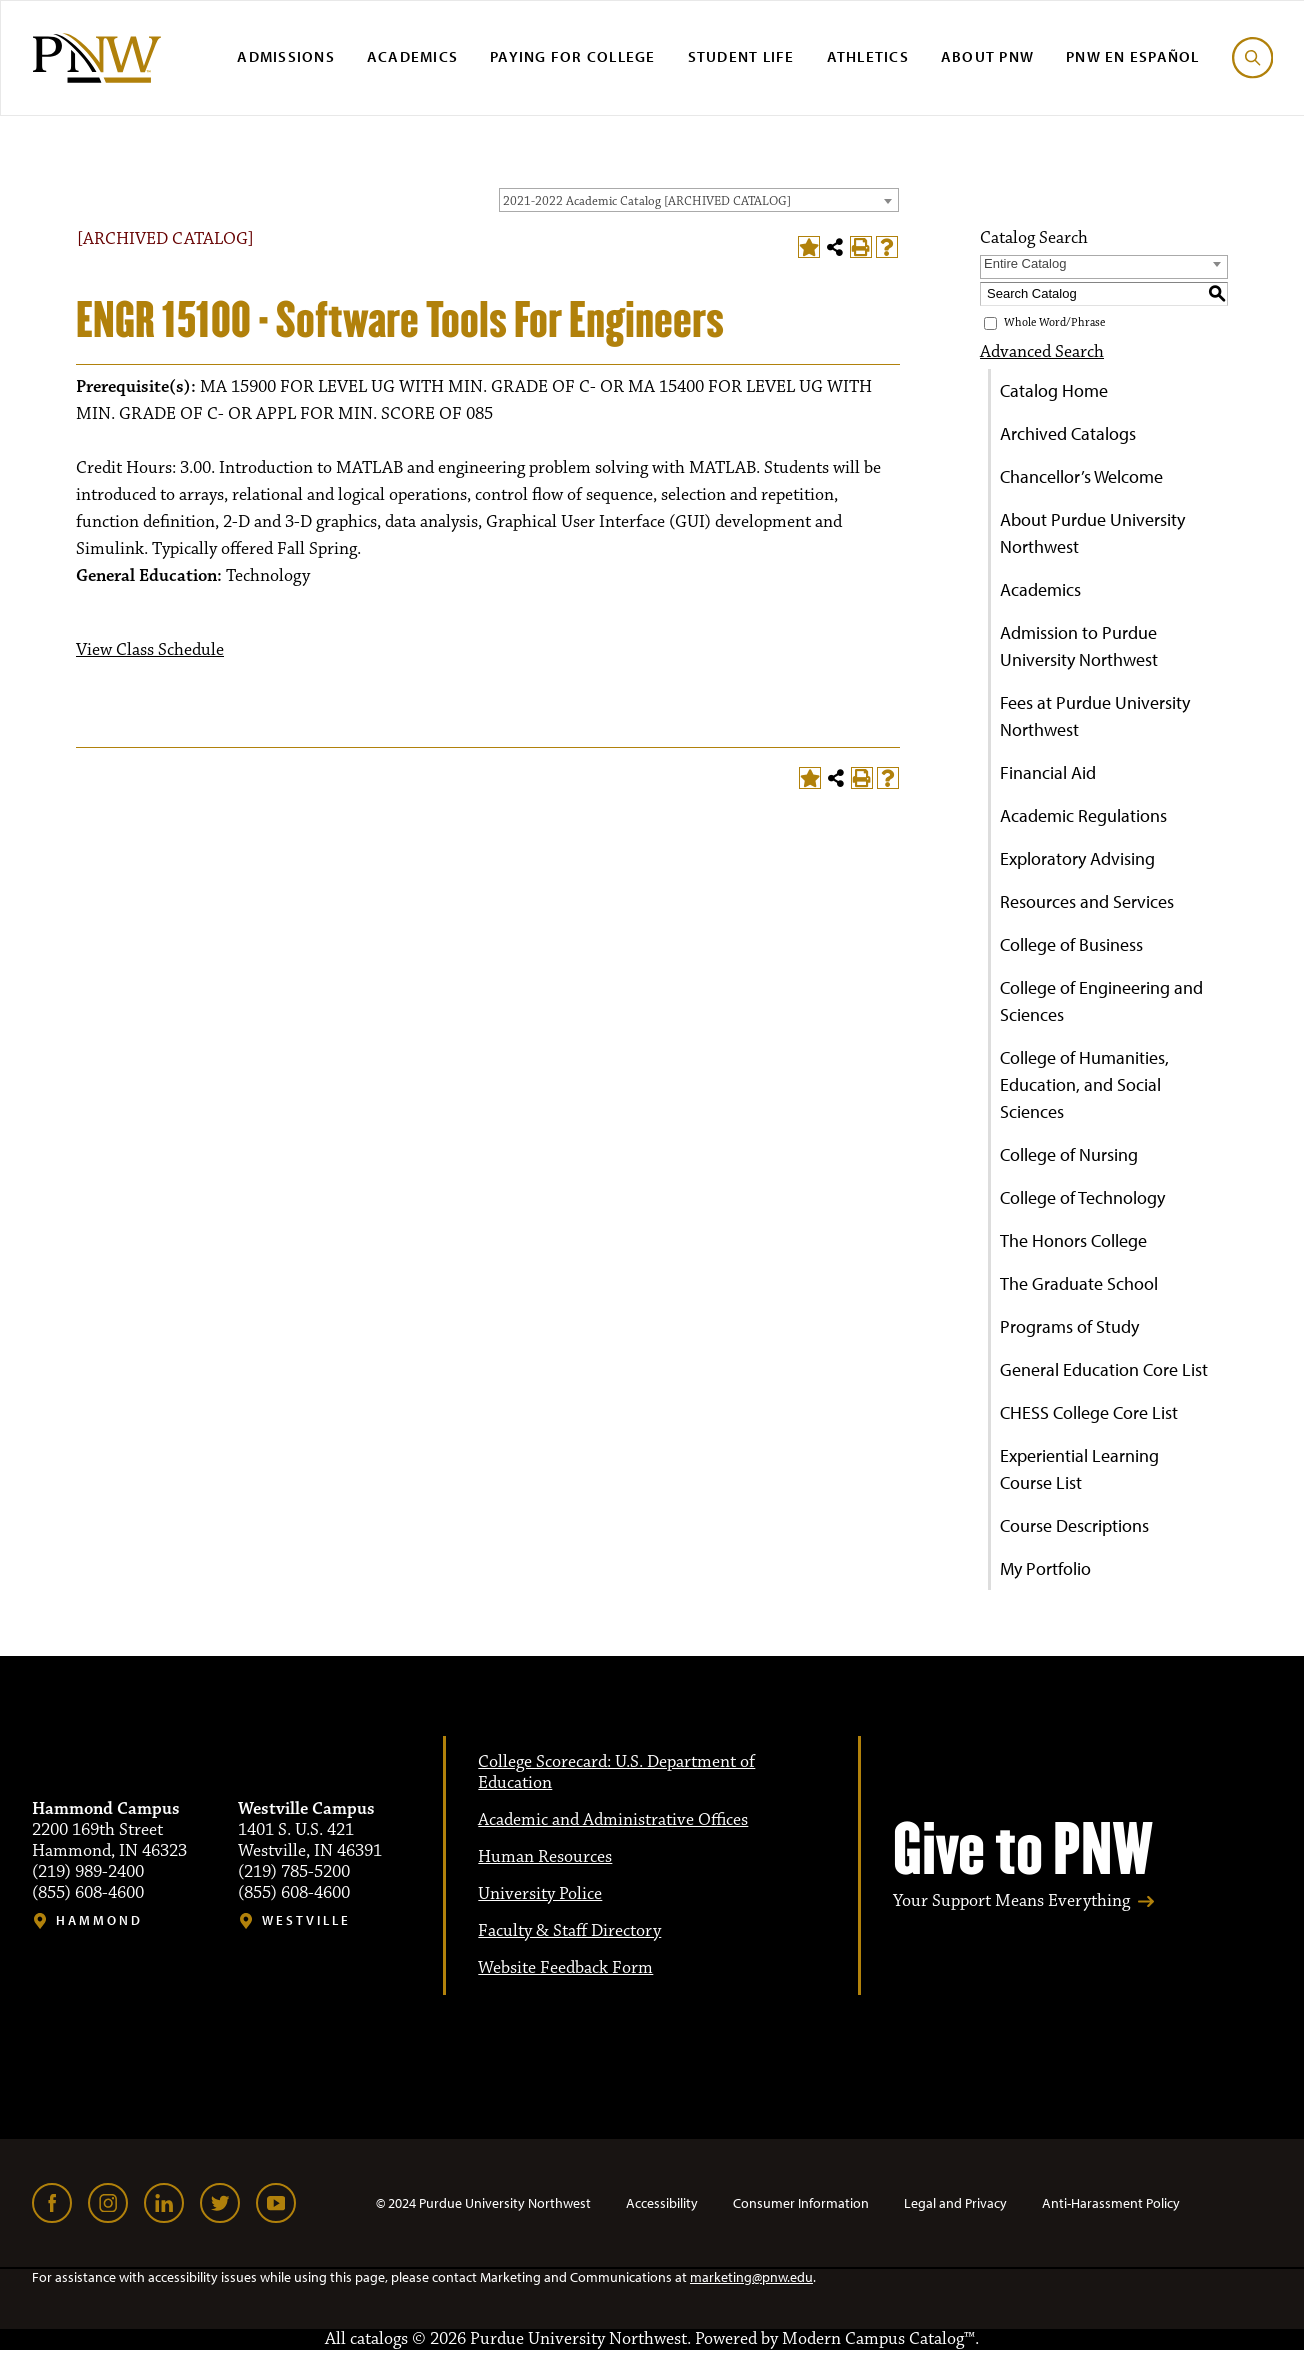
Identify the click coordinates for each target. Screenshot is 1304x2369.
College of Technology (1082, 1197)
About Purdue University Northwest (1092, 533)
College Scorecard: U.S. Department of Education (616, 1772)
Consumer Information (801, 2203)
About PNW (987, 56)
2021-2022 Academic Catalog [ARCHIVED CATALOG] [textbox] (647, 201)
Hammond (99, 1920)
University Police (540, 1894)
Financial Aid (1048, 772)
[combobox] (699, 200)
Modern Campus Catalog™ (878, 2339)
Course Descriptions (1074, 1525)
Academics (412, 56)
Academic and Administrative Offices (613, 1820)
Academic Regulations (1083, 815)
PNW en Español (1133, 56)
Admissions (286, 56)
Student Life (741, 56)
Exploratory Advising (1077, 858)
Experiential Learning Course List (1079, 1469)
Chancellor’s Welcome (1081, 476)
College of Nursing (1069, 1154)
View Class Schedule (150, 650)
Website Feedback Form (565, 1968)
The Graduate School (1079, 1283)
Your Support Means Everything (1011, 1901)
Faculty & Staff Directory (569, 1931)
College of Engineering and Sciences (1101, 1001)
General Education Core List (1104, 1369)
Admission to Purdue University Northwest (1079, 646)
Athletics (868, 56)
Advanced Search (1042, 352)
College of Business (1071, 944)
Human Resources (545, 1857)
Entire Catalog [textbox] (1025, 263)
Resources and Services (1087, 901)
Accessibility (662, 2203)
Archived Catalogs (1068, 433)
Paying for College (573, 56)
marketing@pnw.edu (751, 2277)
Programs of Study (1069, 1326)
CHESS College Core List (1089, 1412)
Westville (306, 1920)
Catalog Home (1054, 390)
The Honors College (1073, 1240)
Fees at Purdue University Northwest (1095, 716)
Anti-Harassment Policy (1111, 2203)
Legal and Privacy (955, 2203)
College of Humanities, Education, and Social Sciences (1084, 1084)
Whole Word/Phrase (1054, 322)
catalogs (379, 2339)
